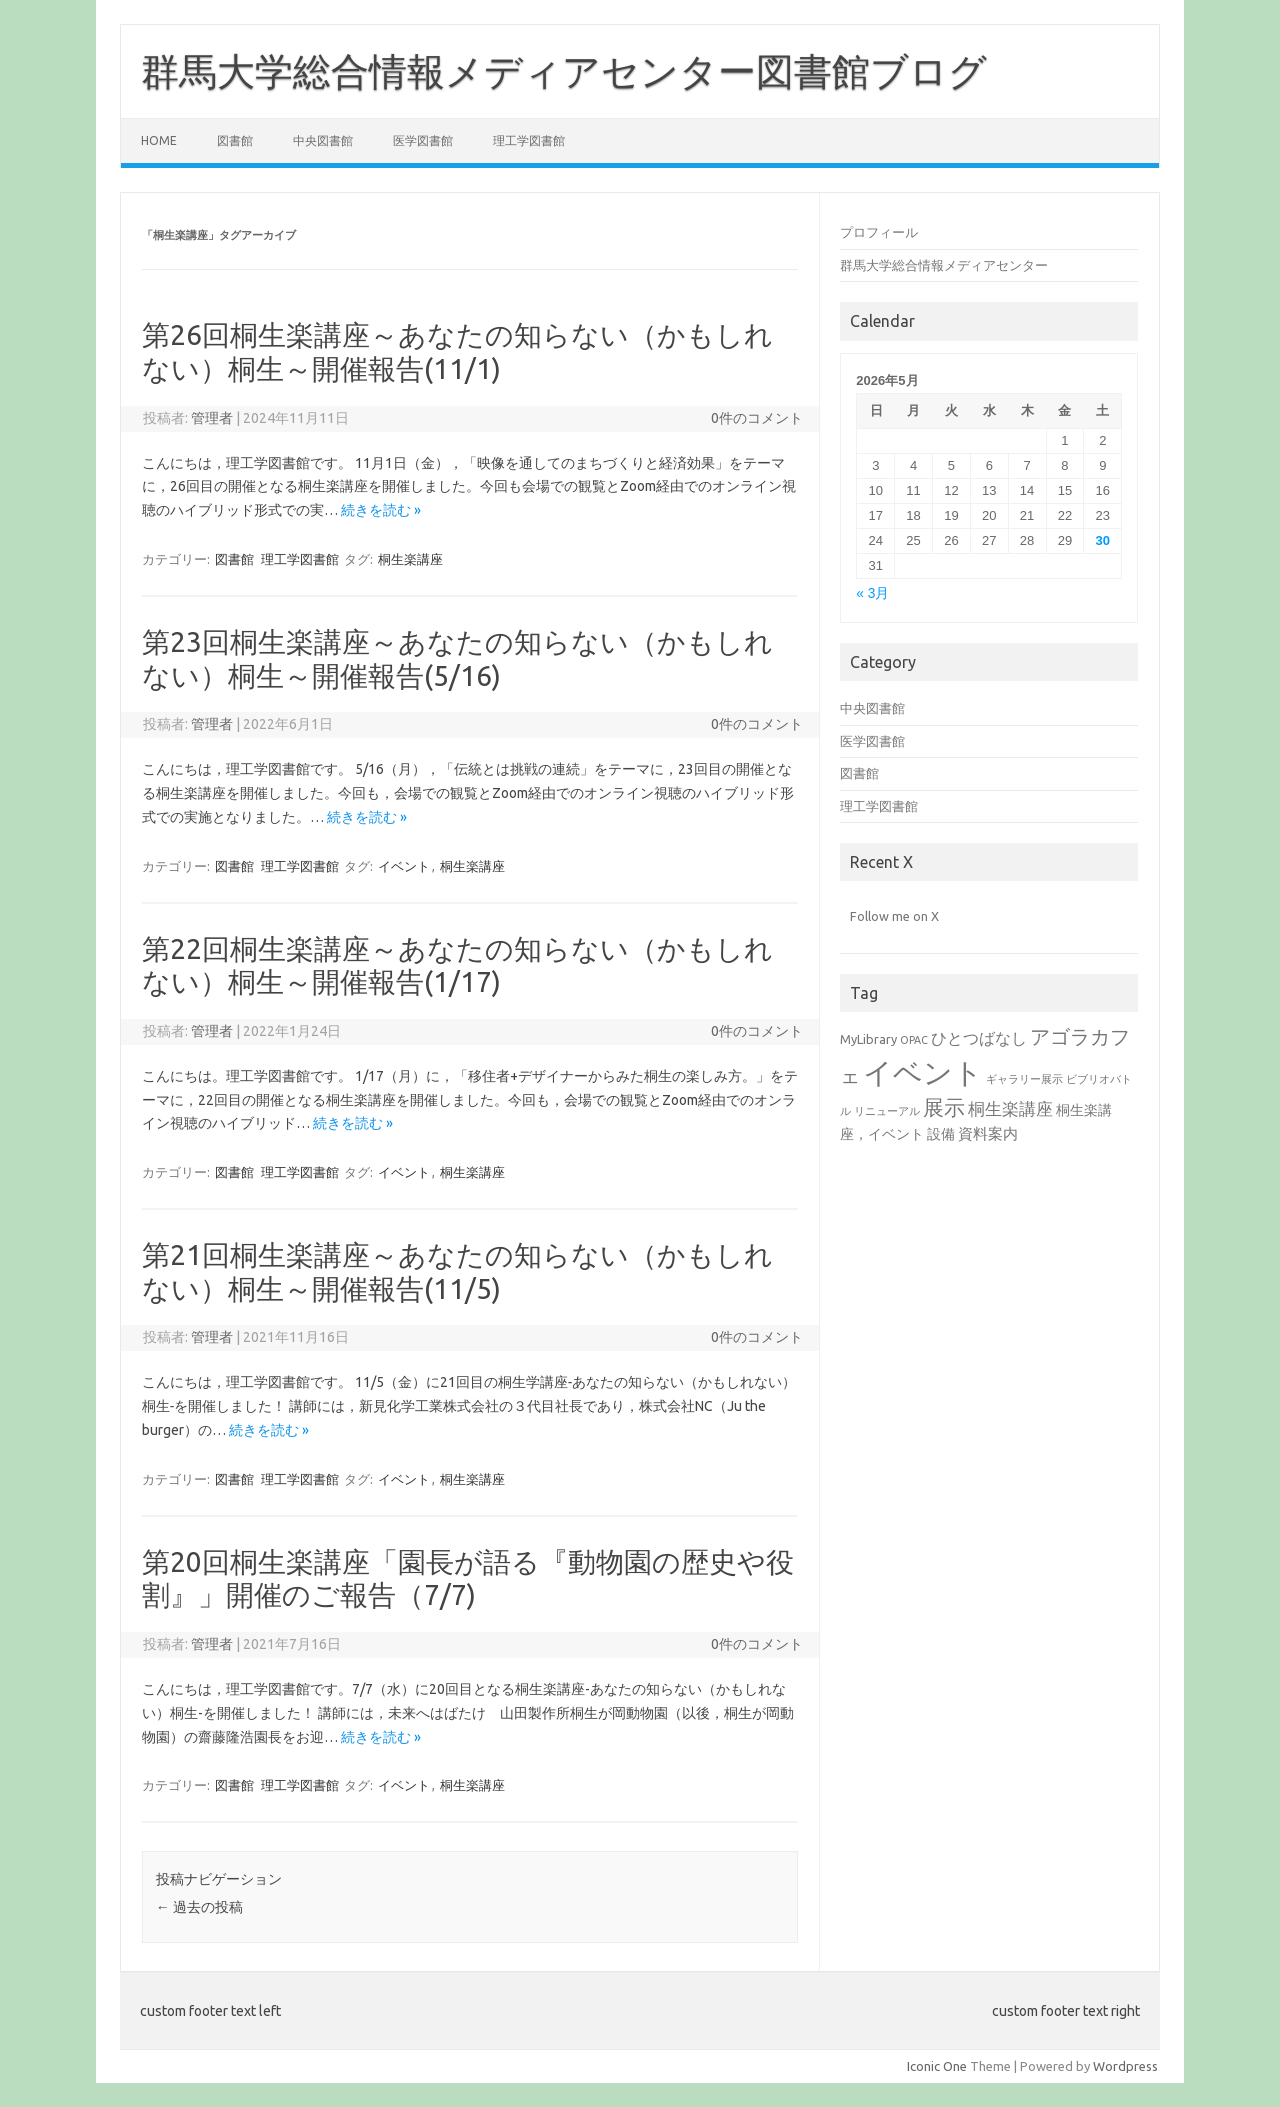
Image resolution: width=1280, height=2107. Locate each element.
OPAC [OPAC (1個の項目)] (914, 1040)
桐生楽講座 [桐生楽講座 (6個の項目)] (1010, 1108)
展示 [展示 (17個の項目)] (944, 1107)
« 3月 (872, 593)
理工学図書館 (529, 140)
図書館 (235, 140)
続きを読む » (381, 510)
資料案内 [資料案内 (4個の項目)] (988, 1133)
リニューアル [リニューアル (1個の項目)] (887, 1111)
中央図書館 (323, 140)
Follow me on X (894, 916)
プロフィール (879, 232)
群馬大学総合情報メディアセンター (944, 265)
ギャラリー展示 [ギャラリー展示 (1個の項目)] (1024, 1079)
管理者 (212, 418)
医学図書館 (423, 140)
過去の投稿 (199, 1907)
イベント (404, 866)
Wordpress (1125, 2066)
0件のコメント (757, 418)
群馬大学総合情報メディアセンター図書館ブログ (564, 71)
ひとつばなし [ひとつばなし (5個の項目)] (979, 1038)
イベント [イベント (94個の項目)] (923, 1072)
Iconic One (937, 2066)
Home (159, 140)
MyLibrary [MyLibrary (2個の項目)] (868, 1039)
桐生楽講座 (410, 559)
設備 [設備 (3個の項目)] (941, 1134)
